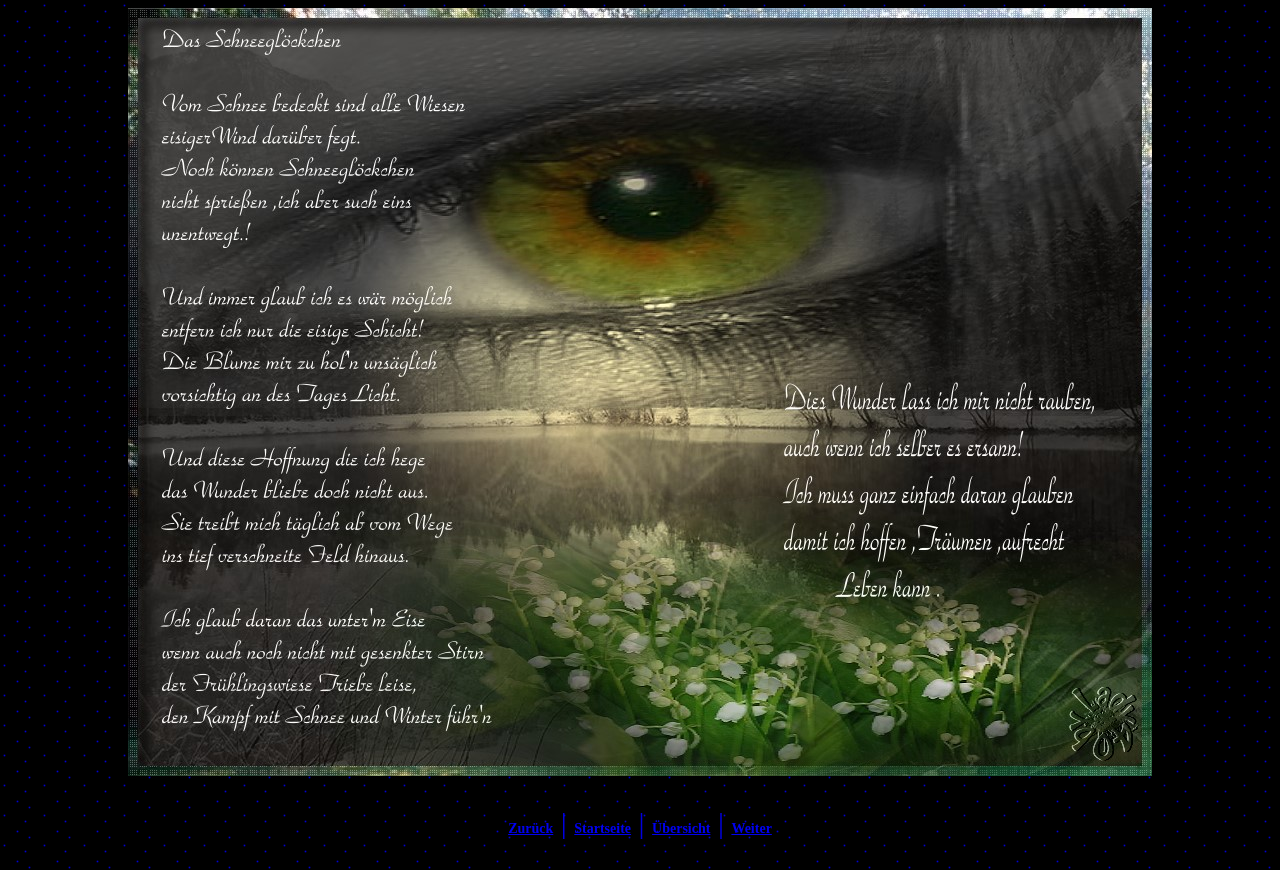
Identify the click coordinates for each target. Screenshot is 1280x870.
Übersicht (681, 828)
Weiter (751, 828)
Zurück (530, 828)
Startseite (602, 828)
